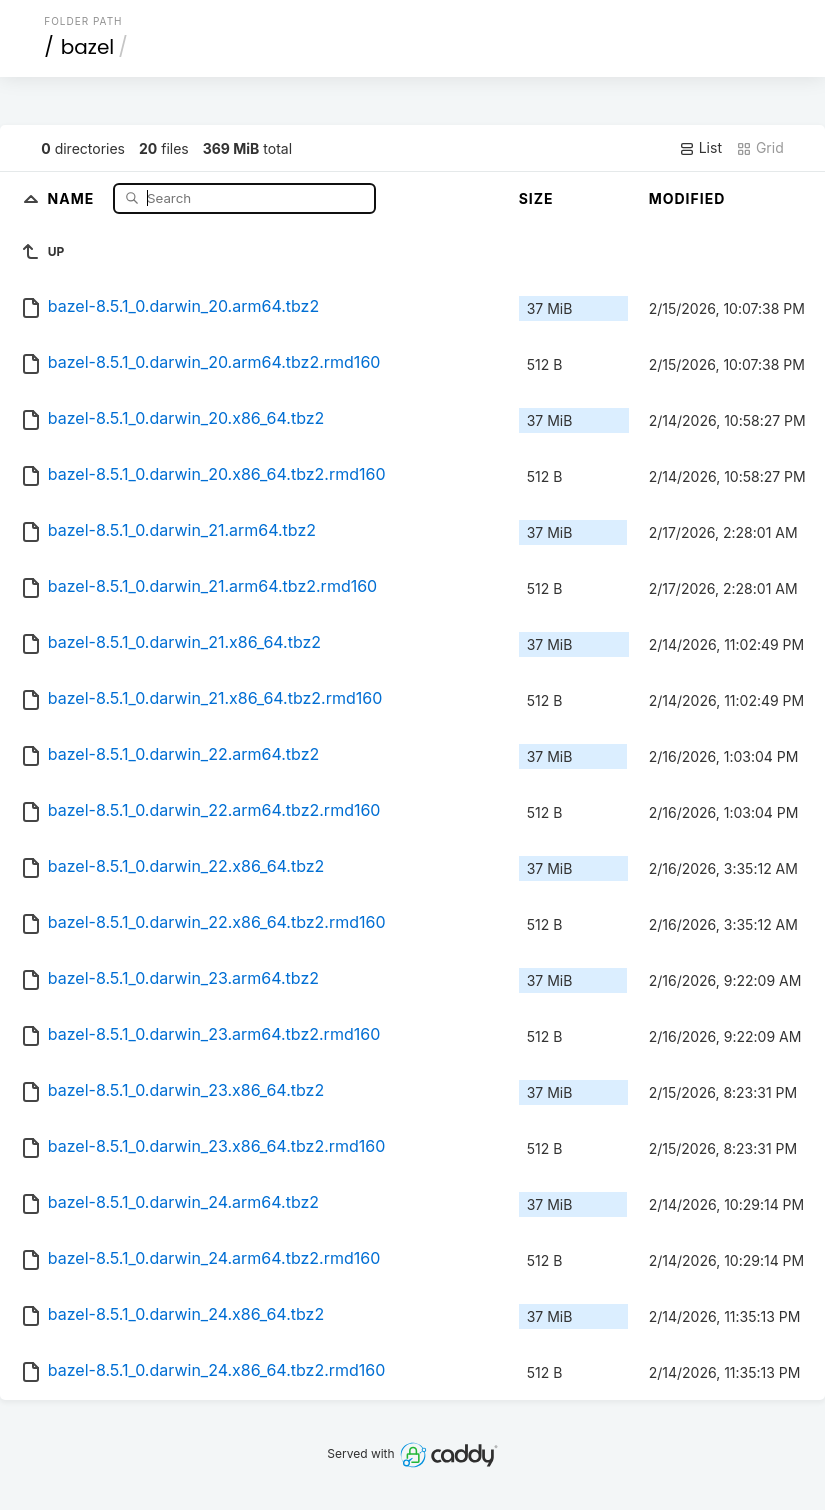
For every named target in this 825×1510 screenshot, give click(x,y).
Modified (687, 198)
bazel (87, 47)
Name (73, 197)
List (700, 148)
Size (536, 198)
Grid (760, 148)
